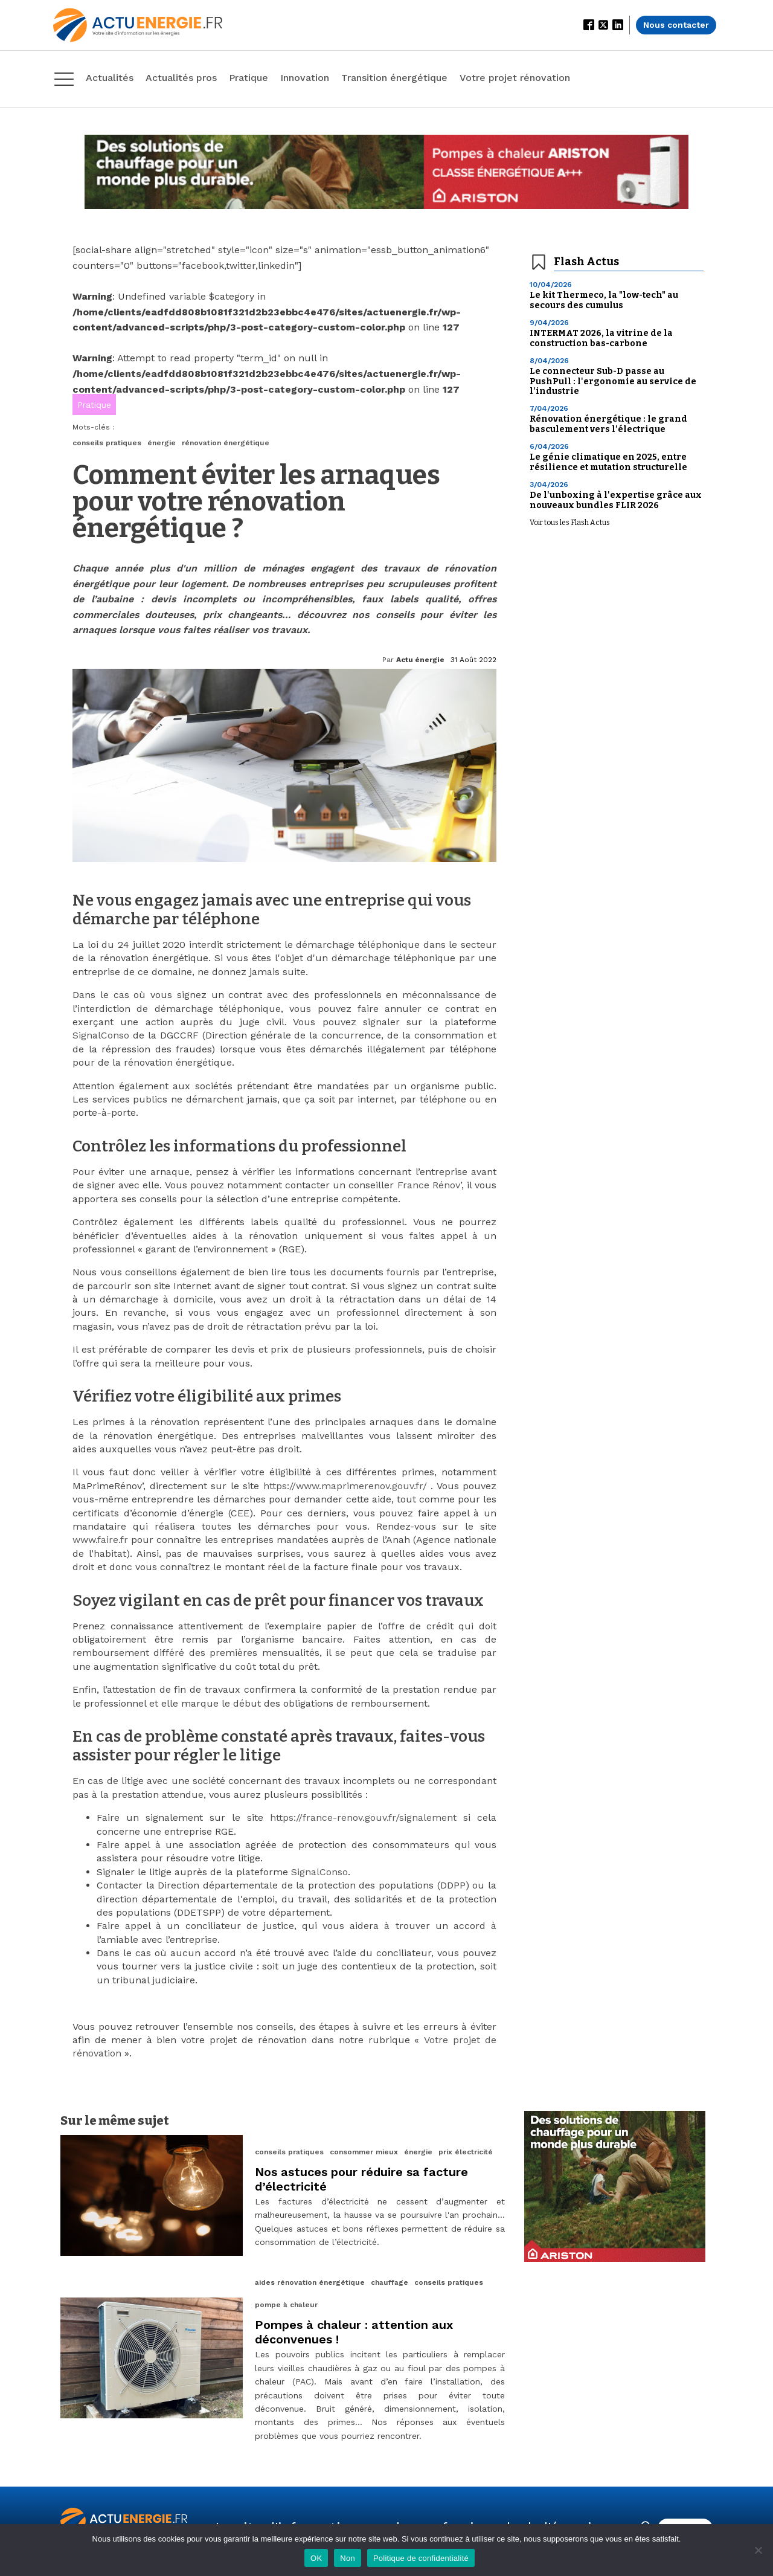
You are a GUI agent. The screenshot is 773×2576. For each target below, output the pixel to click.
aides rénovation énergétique (310, 2282)
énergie (161, 443)
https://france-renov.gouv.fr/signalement (363, 1817)
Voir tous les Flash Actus (570, 522)
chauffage (389, 2282)
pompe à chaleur (286, 2305)
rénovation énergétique (225, 443)
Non (347, 2558)
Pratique (94, 405)
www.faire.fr (100, 1539)
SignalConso (100, 1035)
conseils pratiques (106, 443)
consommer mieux (364, 2152)
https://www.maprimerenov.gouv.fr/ (345, 1486)
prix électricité (465, 2152)
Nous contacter (676, 25)
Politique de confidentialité (421, 2558)
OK (316, 2558)
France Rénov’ (429, 1185)
